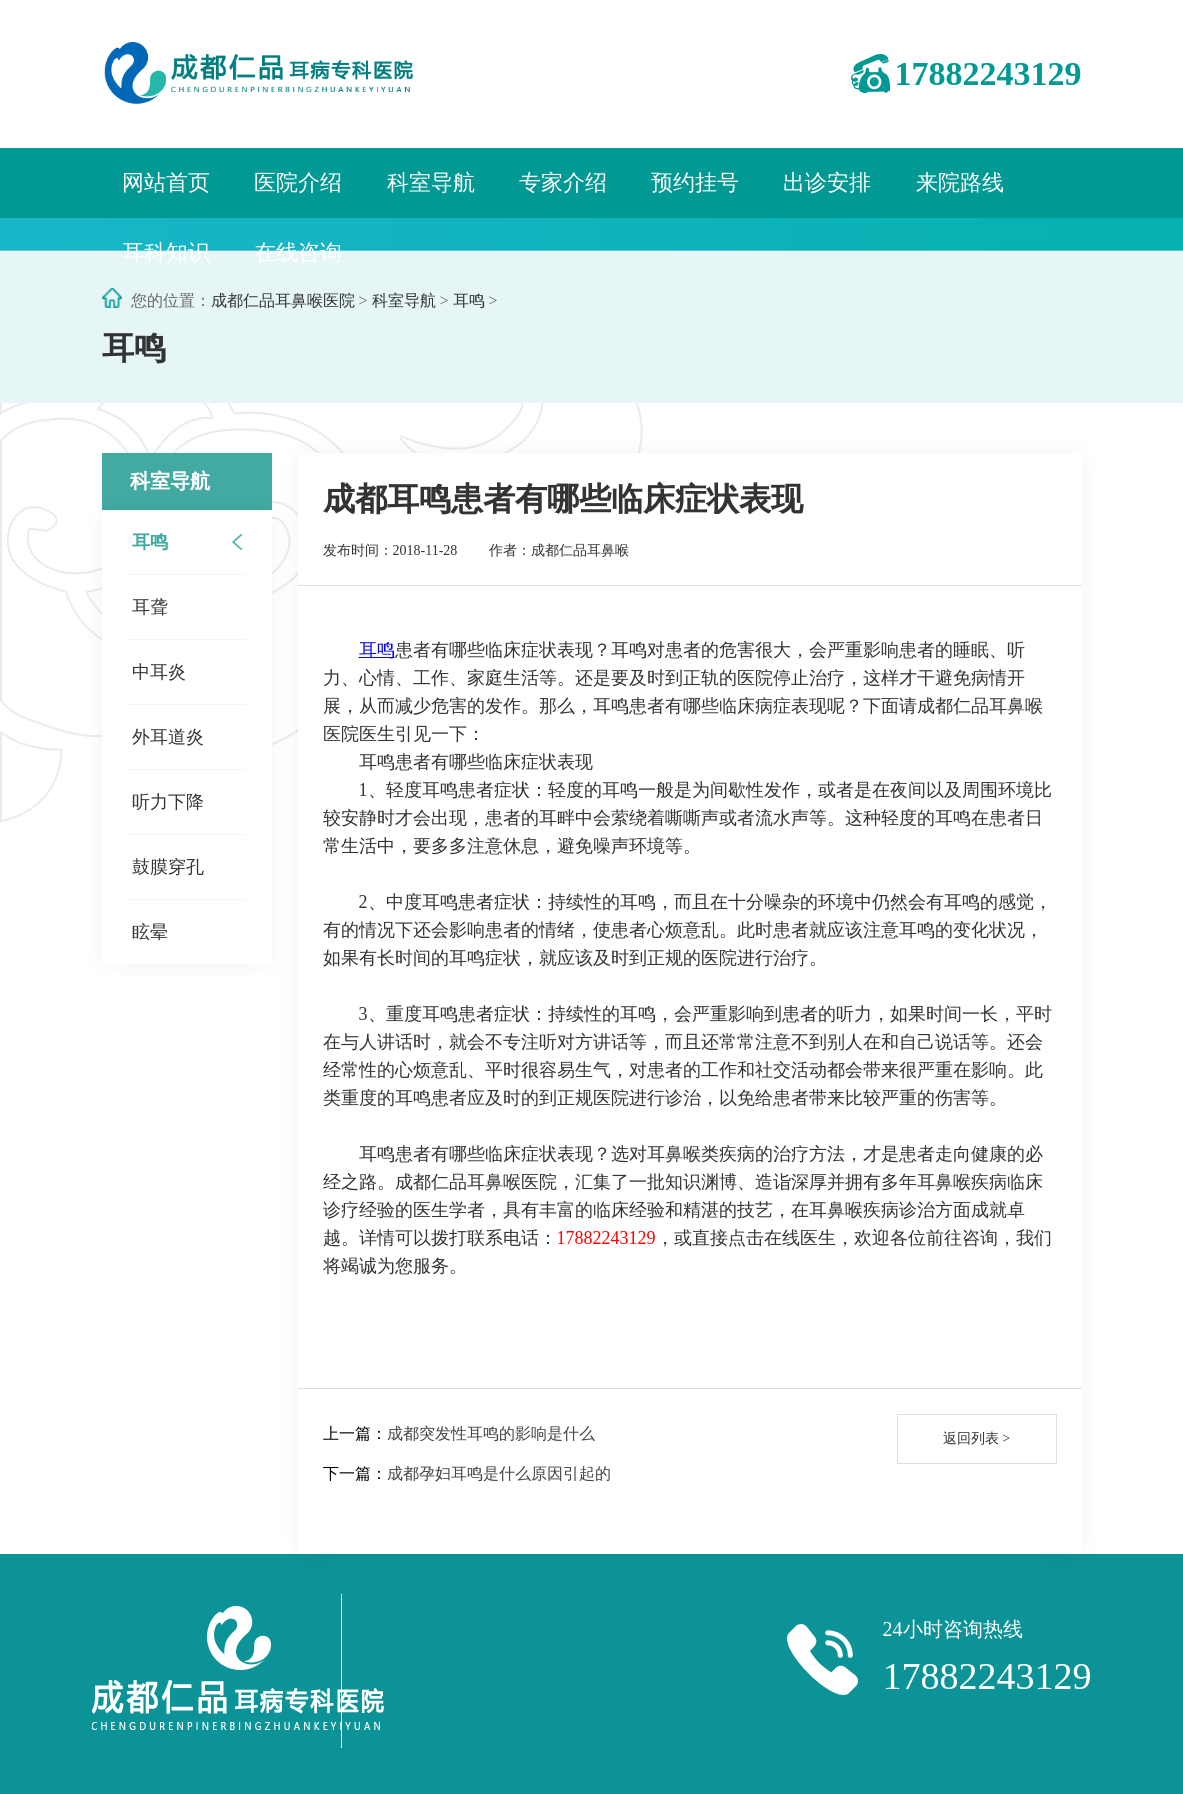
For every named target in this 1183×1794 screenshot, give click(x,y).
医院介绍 (298, 182)
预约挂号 (695, 182)
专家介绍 (563, 182)
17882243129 (988, 73)
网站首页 (166, 182)
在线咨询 (298, 252)
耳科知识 (166, 252)
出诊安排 (827, 182)
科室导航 (431, 182)
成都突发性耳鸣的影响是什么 (491, 1433)
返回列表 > (976, 1438)
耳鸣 (469, 300)
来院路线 (960, 182)
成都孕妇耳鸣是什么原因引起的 (499, 1473)
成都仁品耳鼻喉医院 (283, 300)
